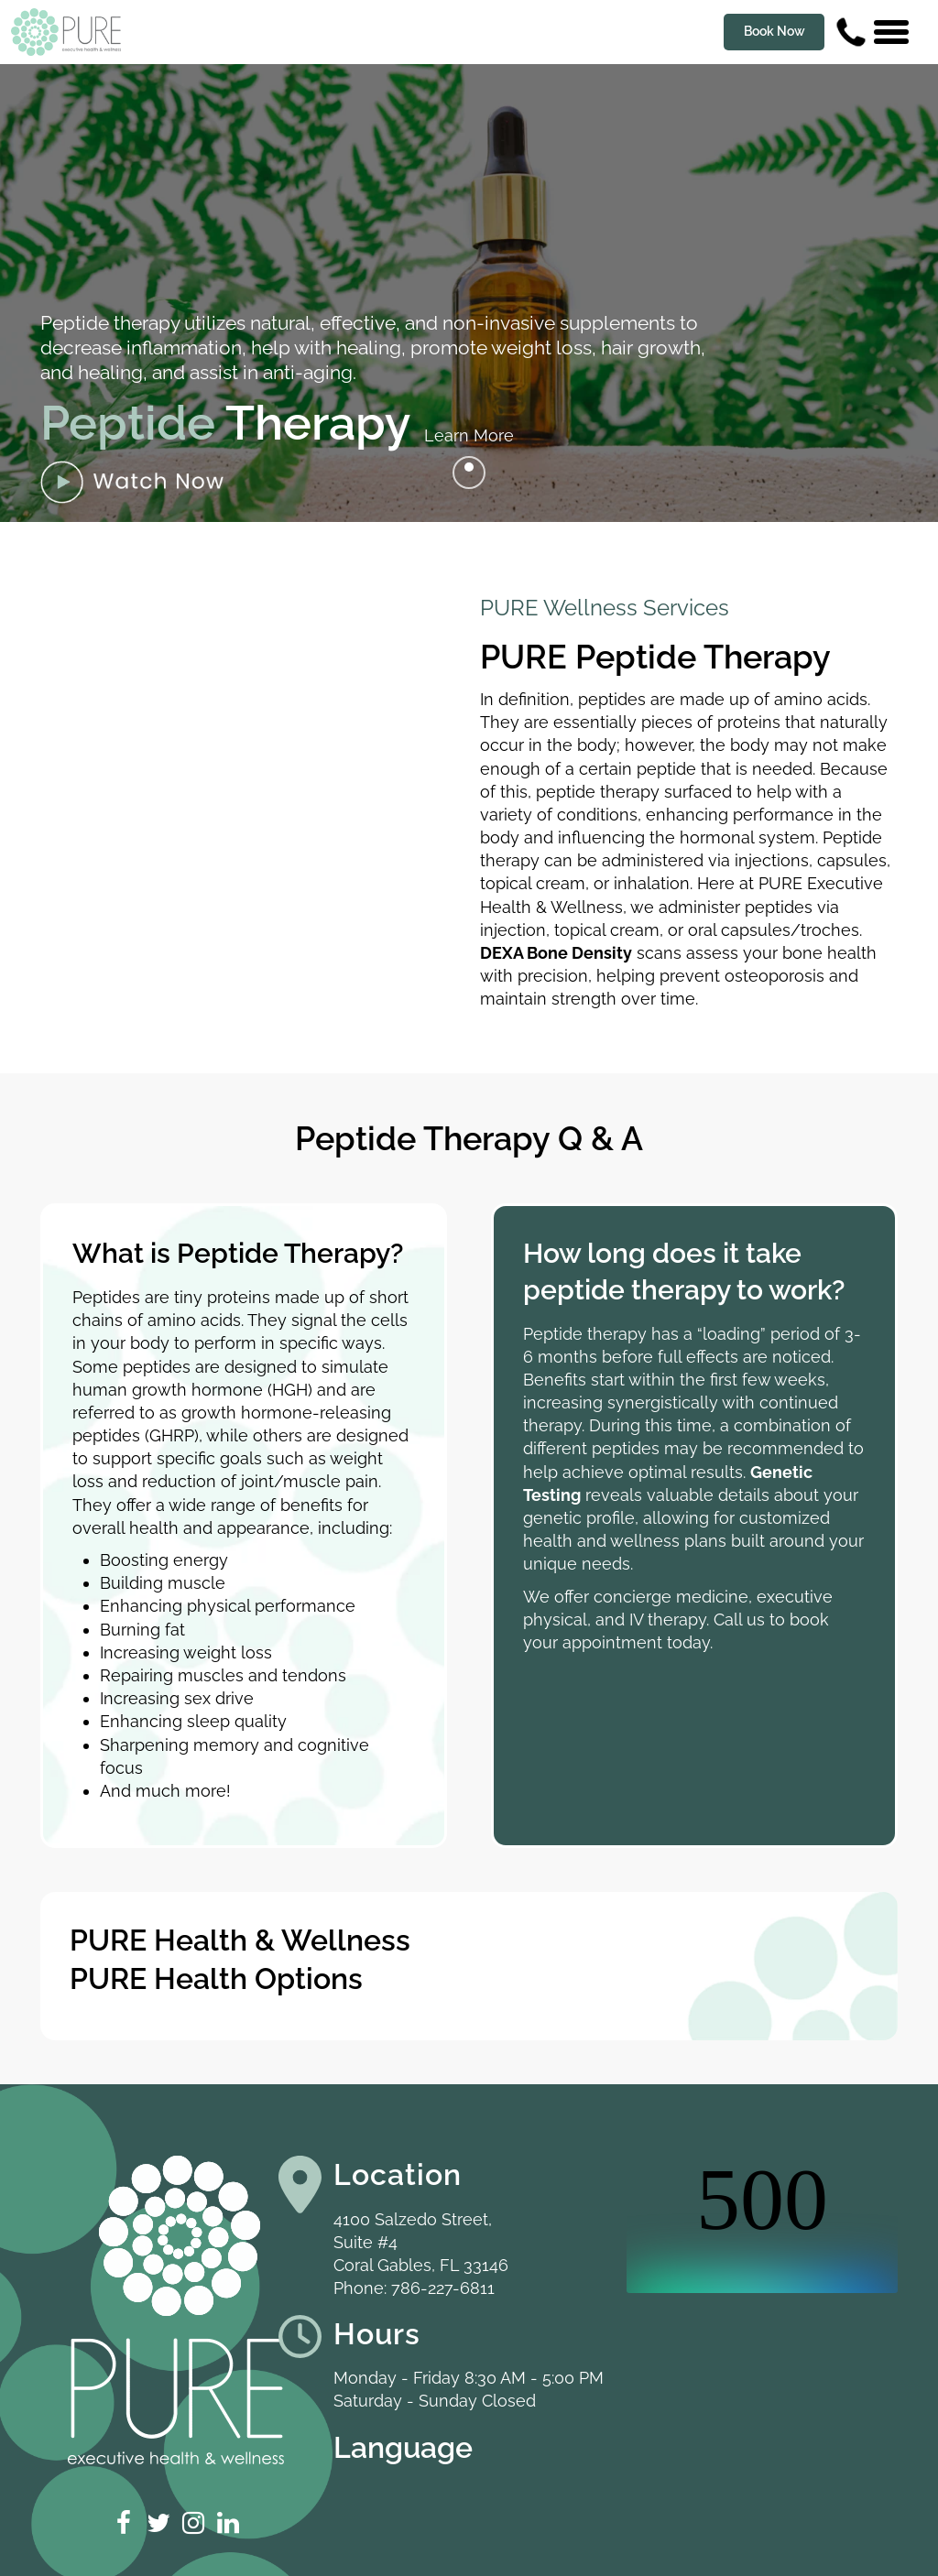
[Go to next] (469, 472)
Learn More (469, 435)
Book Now (774, 31)
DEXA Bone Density (556, 952)
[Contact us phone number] (851, 32)
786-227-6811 (443, 2288)
